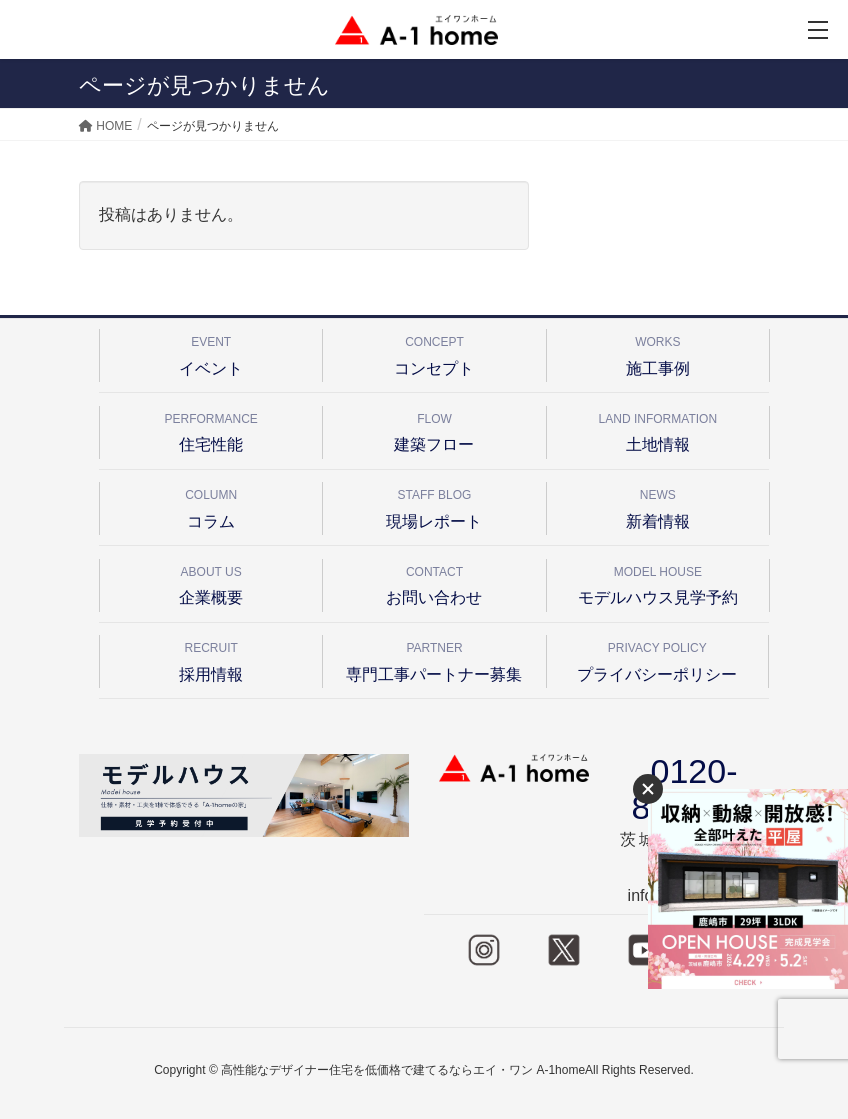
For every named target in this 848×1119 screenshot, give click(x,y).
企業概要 (211, 582)
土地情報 (658, 429)
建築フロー (434, 429)
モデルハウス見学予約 (658, 582)
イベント (211, 352)
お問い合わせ (434, 582)
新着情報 (658, 505)
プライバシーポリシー (657, 658)
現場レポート (434, 505)
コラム (211, 505)
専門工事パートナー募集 (434, 658)
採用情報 (211, 658)
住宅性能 (211, 429)
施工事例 (658, 352)
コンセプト (434, 352)
